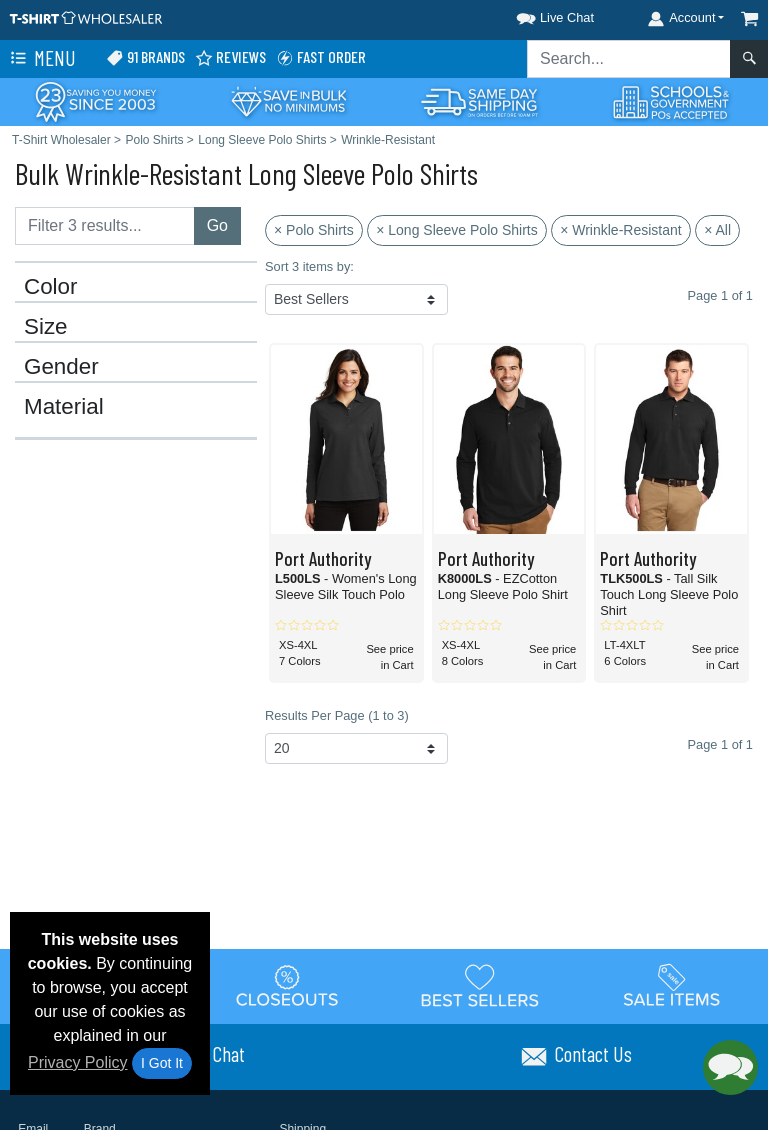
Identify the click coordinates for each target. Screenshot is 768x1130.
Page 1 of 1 (720, 744)
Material (64, 407)
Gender (61, 367)
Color (51, 287)
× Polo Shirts (314, 230)
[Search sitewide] (629, 59)
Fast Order (321, 57)
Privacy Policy (78, 1062)
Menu (41, 59)
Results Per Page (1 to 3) (337, 715)
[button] (537, 14)
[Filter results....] (105, 226)
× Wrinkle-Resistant (621, 230)
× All (717, 230)
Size (46, 327)
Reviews (230, 57)
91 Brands (145, 57)
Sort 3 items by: (309, 266)
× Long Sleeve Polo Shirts (457, 230)
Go (217, 225)
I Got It (162, 1063)
